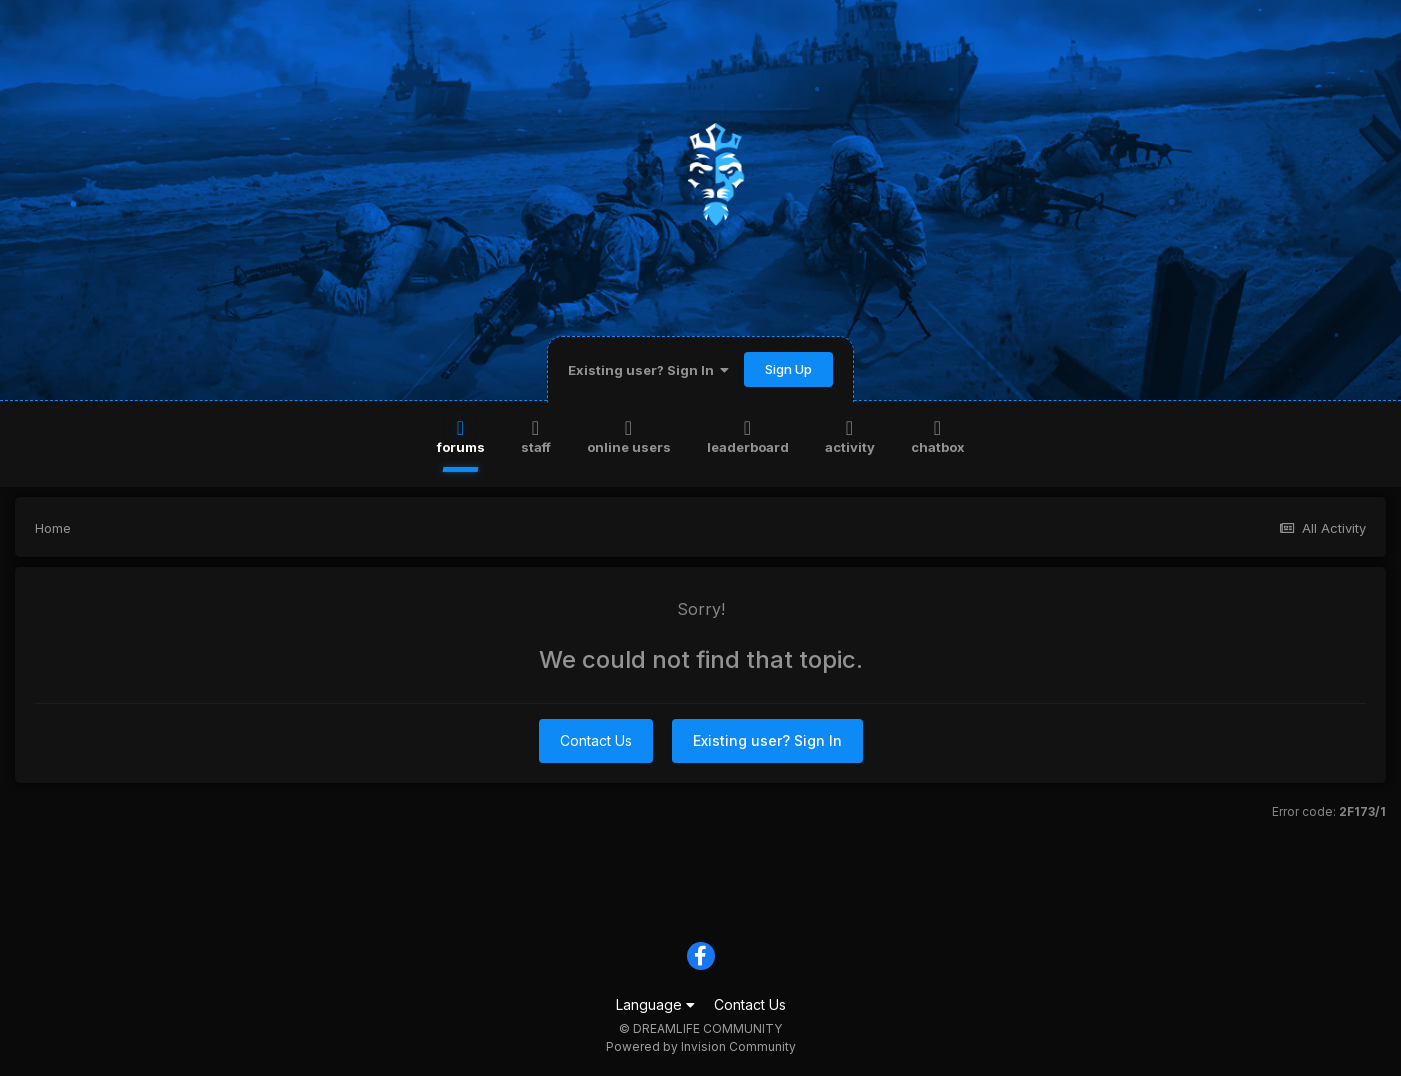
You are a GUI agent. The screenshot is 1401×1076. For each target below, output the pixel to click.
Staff (536, 435)
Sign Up (788, 369)
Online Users (629, 435)
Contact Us (596, 740)
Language (655, 1004)
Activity (850, 435)
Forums (461, 435)
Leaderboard (748, 435)
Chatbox (938, 435)
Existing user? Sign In (648, 370)
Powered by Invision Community (701, 1046)
